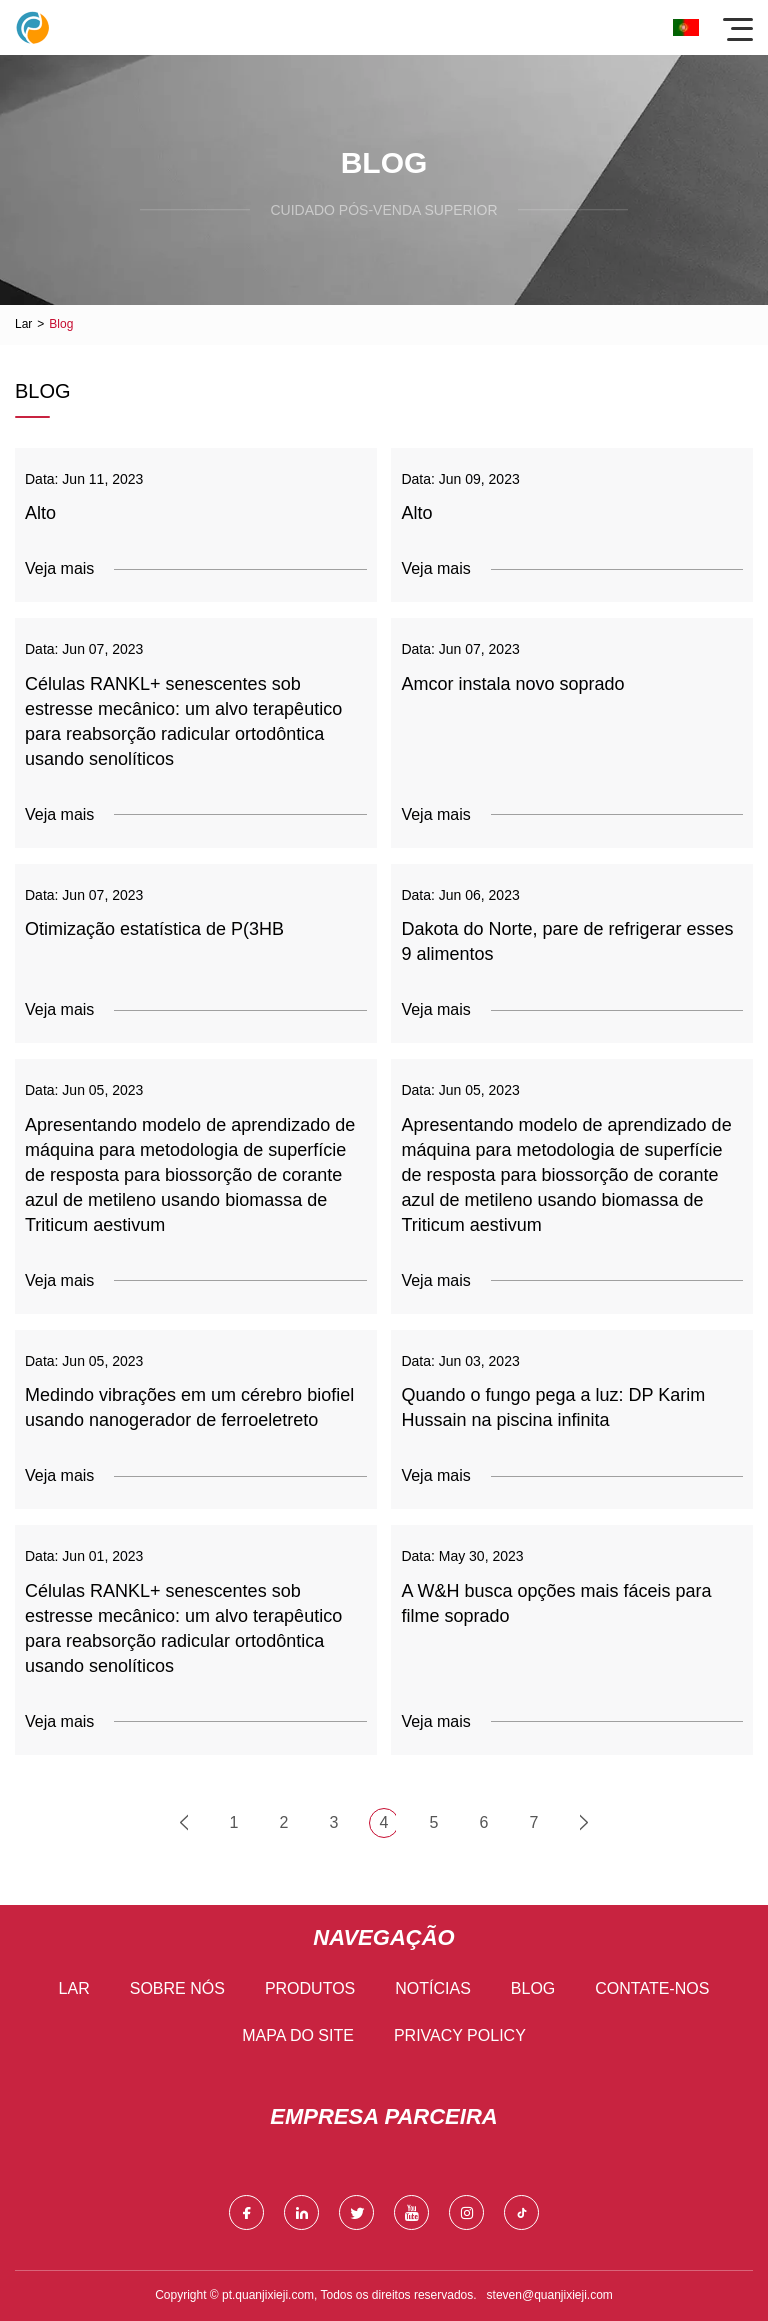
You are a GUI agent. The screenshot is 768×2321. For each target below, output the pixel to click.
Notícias (433, 1988)
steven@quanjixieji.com (550, 2295)
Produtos (310, 1988)
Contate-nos (652, 1988)
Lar (23, 324)
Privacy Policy (460, 2035)
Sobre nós (177, 1988)
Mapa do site (298, 2035)
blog (533, 1988)
